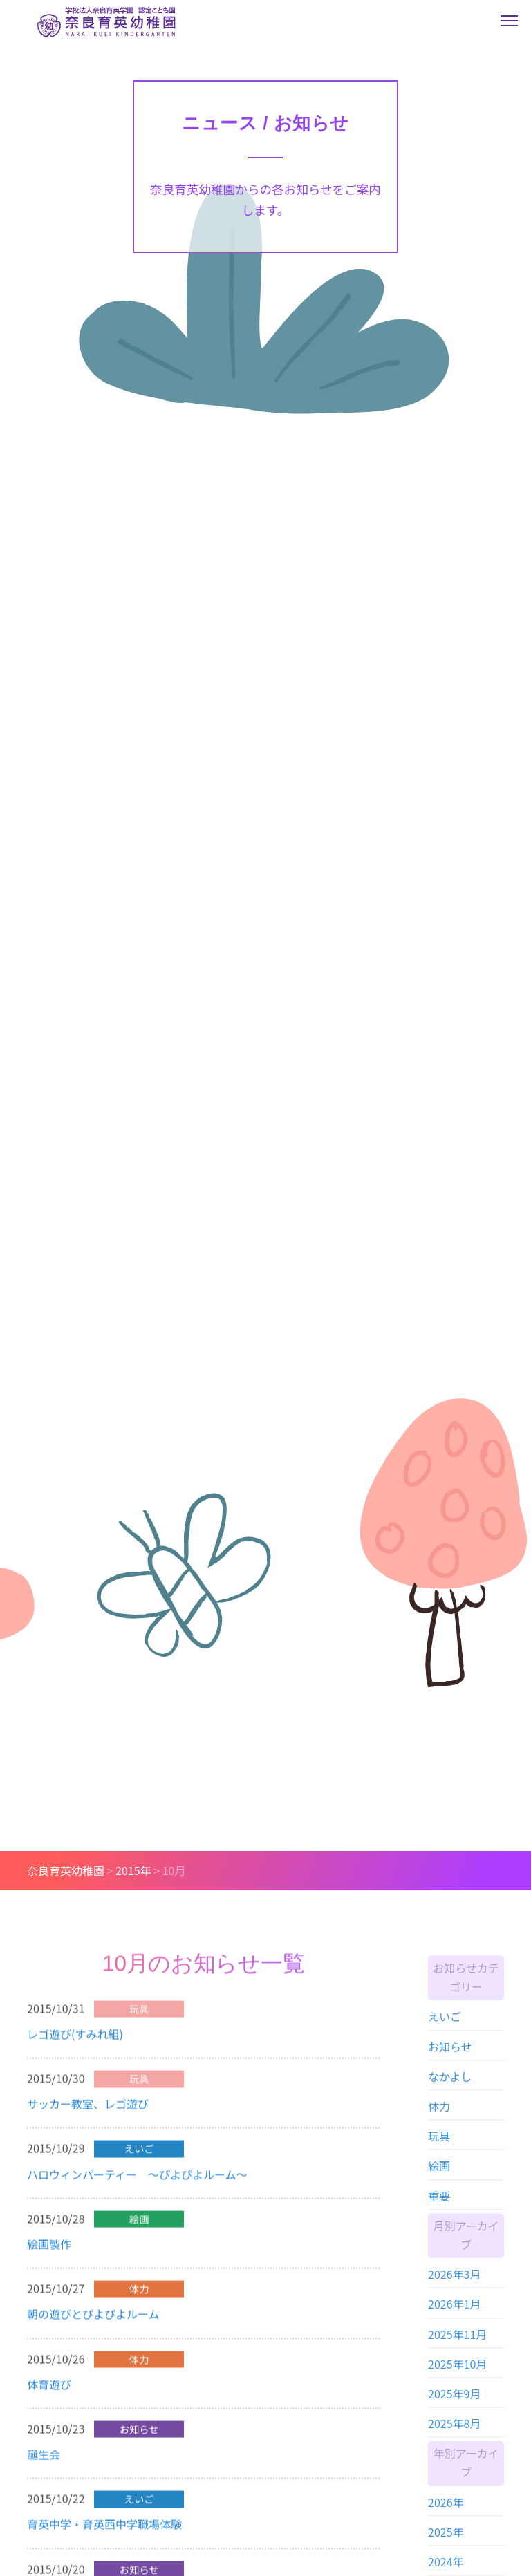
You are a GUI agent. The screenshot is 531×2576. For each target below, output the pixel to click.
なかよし (450, 2083)
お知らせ (450, 2053)
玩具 (439, 2143)
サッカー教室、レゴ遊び (88, 2108)
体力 (439, 2113)
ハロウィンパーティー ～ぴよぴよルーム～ (137, 2178)
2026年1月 (454, 2311)
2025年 (446, 2538)
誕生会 (43, 2459)
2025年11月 (457, 2341)
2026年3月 (454, 2281)
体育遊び (49, 2388)
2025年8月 (454, 2431)
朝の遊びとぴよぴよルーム (93, 2319)
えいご (444, 2023)
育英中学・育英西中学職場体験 (104, 2529)
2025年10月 (457, 2370)
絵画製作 (49, 2249)
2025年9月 (454, 2400)
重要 (439, 2202)
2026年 (446, 2509)
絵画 (439, 2173)
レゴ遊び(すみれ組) (75, 2039)
